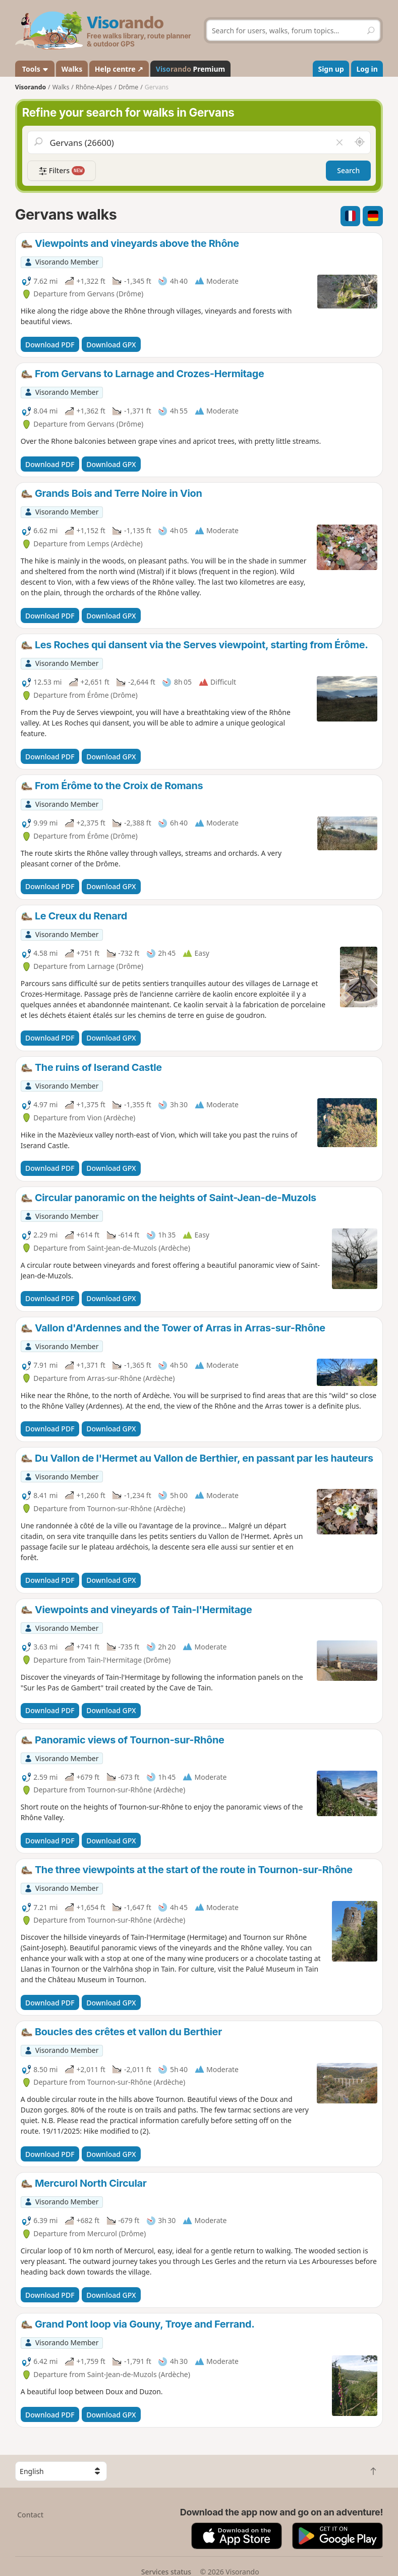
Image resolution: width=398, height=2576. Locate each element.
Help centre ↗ (119, 69)
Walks (72, 69)
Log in (366, 69)
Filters (61, 171)
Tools (34, 69)
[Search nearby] (360, 142)
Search (348, 170)
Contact (30, 2514)
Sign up (331, 69)
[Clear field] (339, 142)
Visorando (30, 87)
